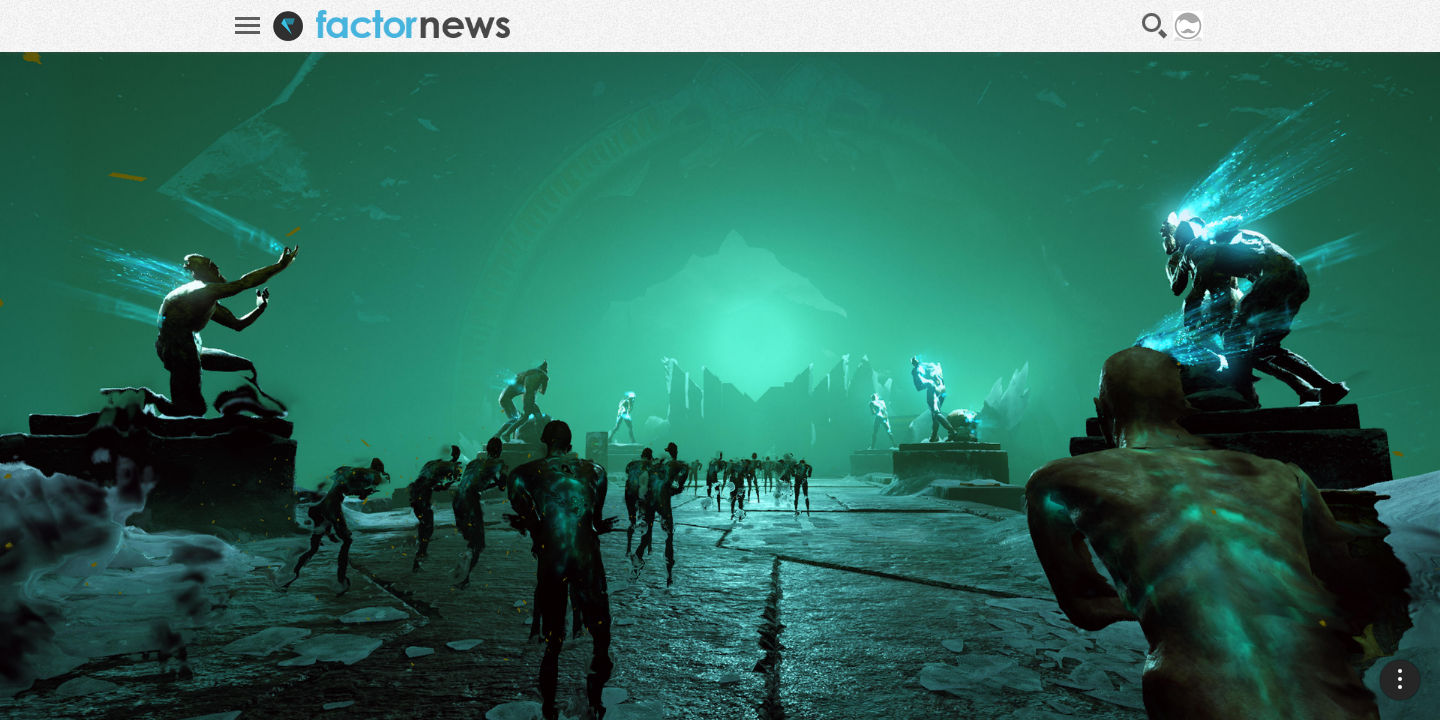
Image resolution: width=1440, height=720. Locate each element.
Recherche (1155, 26)
